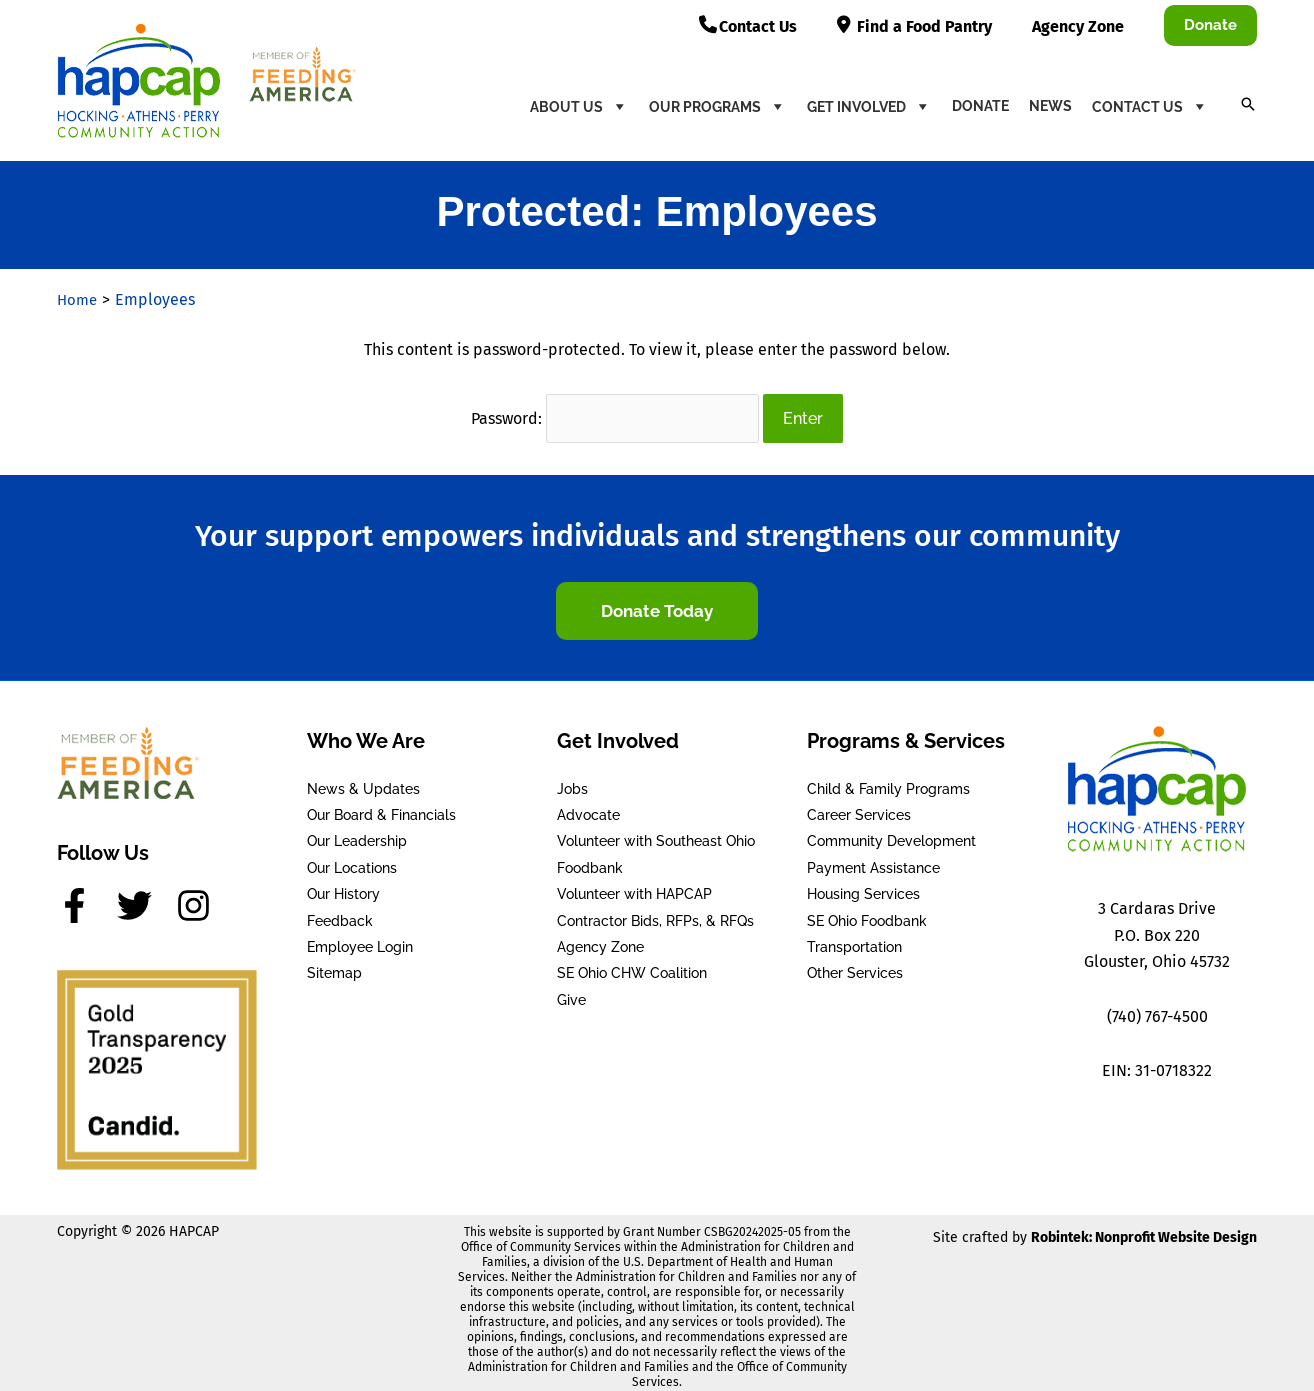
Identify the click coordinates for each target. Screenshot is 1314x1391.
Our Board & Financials (381, 807)
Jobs (572, 781)
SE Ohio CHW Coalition (632, 965)
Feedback (340, 913)
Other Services (855, 965)
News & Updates (363, 781)
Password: (615, 414)
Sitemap (334, 965)
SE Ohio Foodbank (867, 913)
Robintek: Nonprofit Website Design (1144, 1229)
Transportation (854, 939)
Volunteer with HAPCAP (634, 886)
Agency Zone (600, 939)
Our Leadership (357, 833)
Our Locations (352, 860)
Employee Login (360, 939)
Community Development (891, 833)
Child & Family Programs (888, 781)
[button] (1210, 25)
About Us (579, 106)
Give (571, 992)
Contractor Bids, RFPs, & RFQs (655, 913)
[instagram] (199, 897)
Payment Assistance (873, 860)
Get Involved (869, 106)
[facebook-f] (85, 897)
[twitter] (145, 897)
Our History (343, 886)
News (1050, 106)
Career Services (859, 807)
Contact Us (1150, 106)
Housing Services (863, 886)
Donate (980, 106)
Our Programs (718, 106)
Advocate (588, 807)
